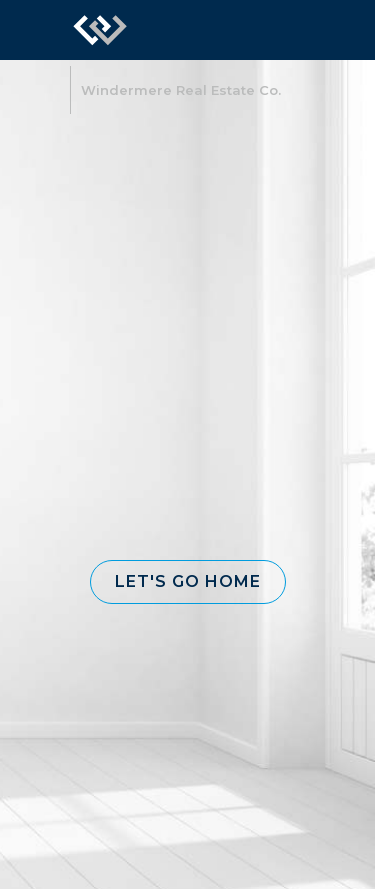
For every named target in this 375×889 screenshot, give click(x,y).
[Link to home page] (100, 30)
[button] (188, 582)
